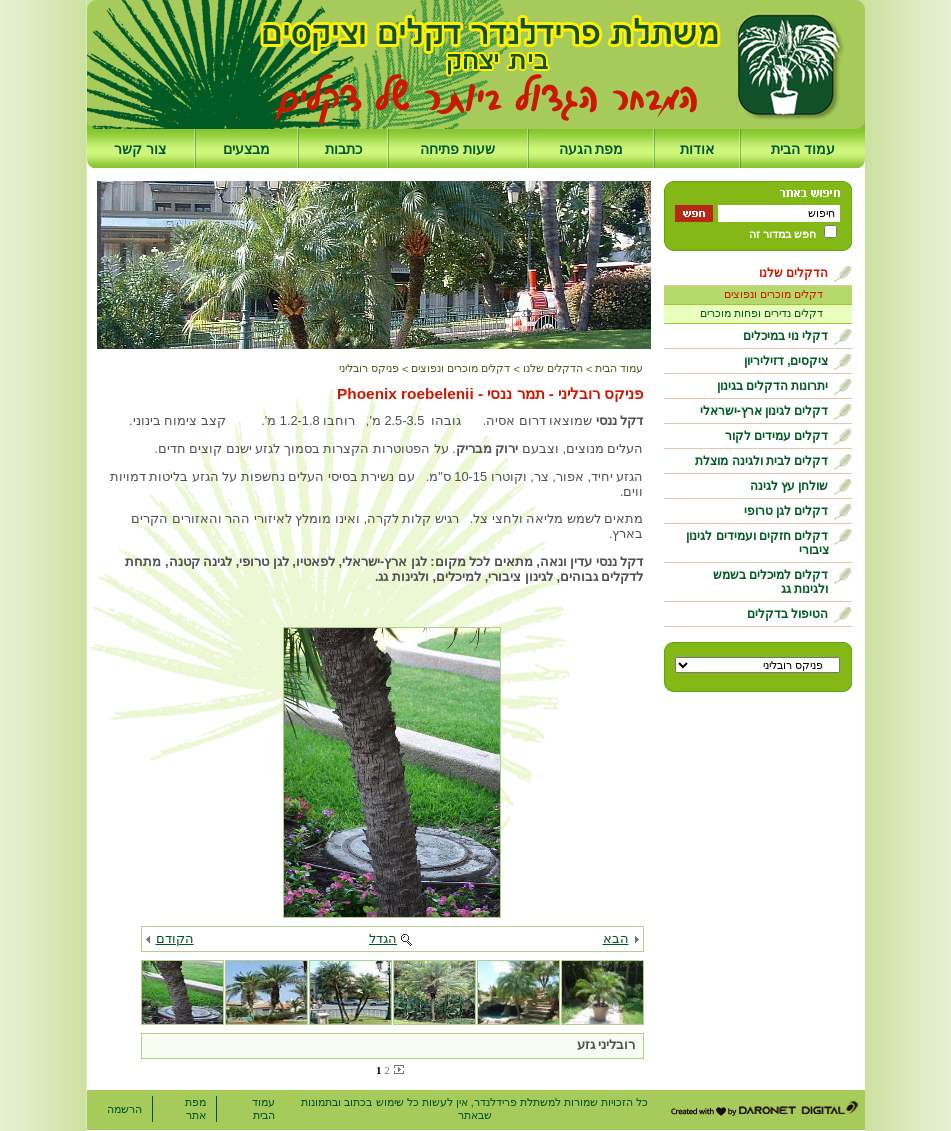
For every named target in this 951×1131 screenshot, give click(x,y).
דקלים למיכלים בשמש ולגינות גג (771, 582)
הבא (616, 938)
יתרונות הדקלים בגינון (773, 386)
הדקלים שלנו (793, 273)
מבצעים (246, 149)
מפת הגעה (591, 149)
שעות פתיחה (457, 149)
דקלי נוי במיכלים (786, 336)
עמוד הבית (803, 149)
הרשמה (124, 1109)
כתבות (343, 149)
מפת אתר (195, 1108)
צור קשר (140, 149)
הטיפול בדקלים (787, 614)
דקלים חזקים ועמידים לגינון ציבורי (757, 543)
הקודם (175, 938)
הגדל (383, 938)
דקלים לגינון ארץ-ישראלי (764, 411)
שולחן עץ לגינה (789, 486)
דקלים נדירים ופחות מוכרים (761, 313)
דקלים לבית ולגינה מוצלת (761, 461)
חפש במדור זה (782, 234)
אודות (697, 149)
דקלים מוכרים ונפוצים (773, 294)
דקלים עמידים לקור (777, 436)
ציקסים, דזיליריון (786, 361)
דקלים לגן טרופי (786, 511)
